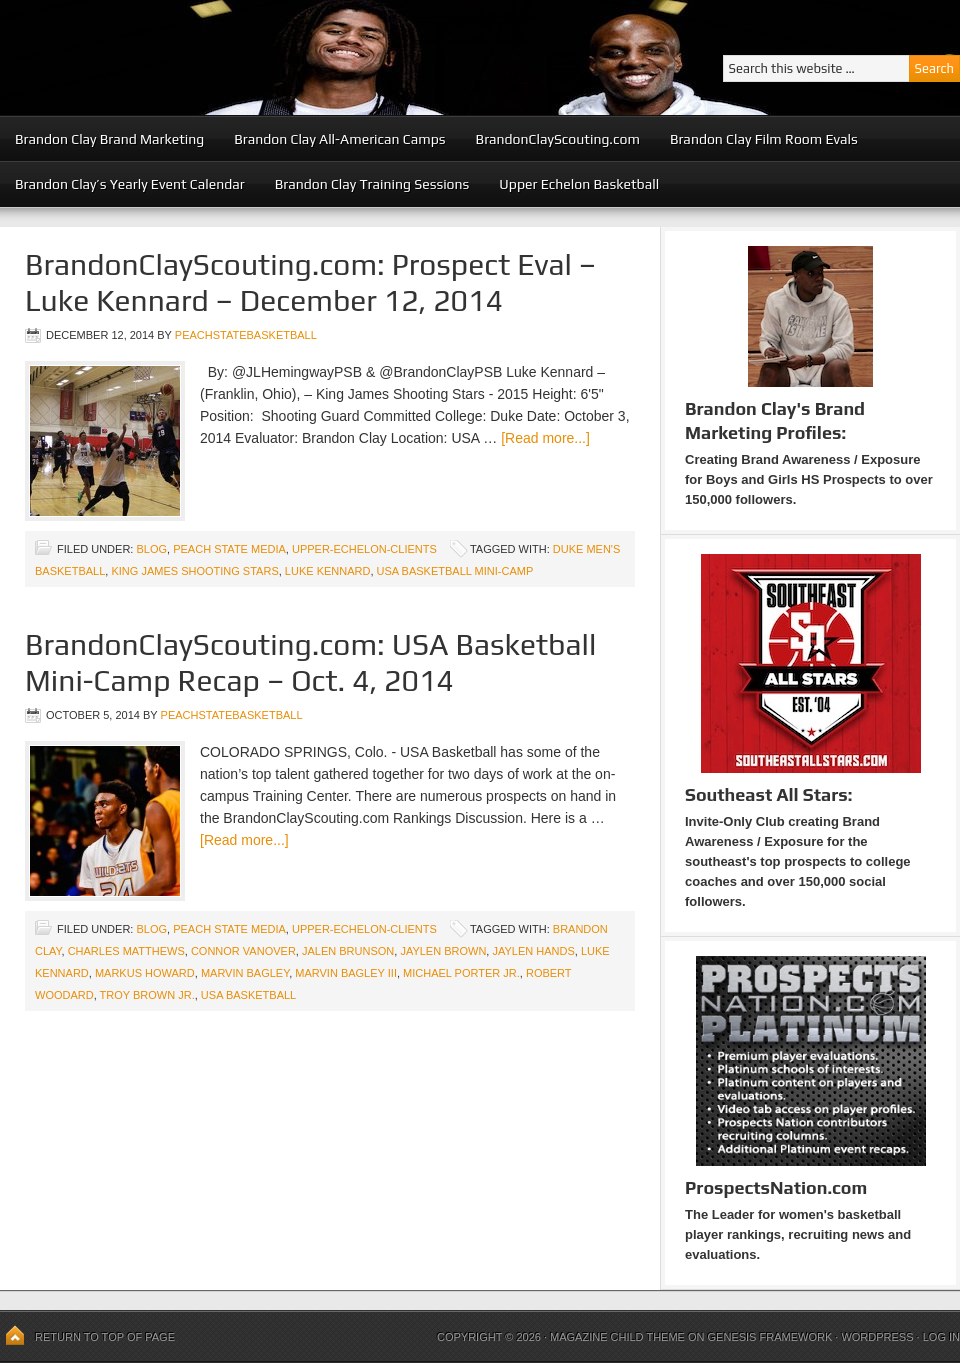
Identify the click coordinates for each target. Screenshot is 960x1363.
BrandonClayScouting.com (558, 139)
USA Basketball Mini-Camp (455, 571)
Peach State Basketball (245, 57)
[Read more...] (545, 438)
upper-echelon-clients (364, 549)
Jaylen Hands (533, 951)
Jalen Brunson (348, 951)
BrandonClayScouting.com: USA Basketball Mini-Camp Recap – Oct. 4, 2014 (310, 662)
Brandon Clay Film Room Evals (764, 139)
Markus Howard (145, 973)
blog (151, 549)
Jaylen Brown (443, 951)
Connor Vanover (243, 951)
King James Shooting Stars (194, 571)
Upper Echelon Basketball (579, 184)
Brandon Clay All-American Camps (339, 139)
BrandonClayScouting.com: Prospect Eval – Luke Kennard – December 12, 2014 (310, 282)
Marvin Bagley (245, 973)
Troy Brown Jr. (147, 995)
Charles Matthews (126, 951)
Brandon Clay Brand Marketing (109, 139)
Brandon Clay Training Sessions (372, 184)
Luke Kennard (328, 571)
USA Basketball (248, 995)
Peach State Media (229, 549)
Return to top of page (105, 1337)
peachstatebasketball (246, 335)
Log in (941, 1337)
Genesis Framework (770, 1337)
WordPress (877, 1337)
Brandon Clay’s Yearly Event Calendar (130, 184)
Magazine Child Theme (617, 1337)
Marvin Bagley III (346, 973)
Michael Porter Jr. (461, 973)
